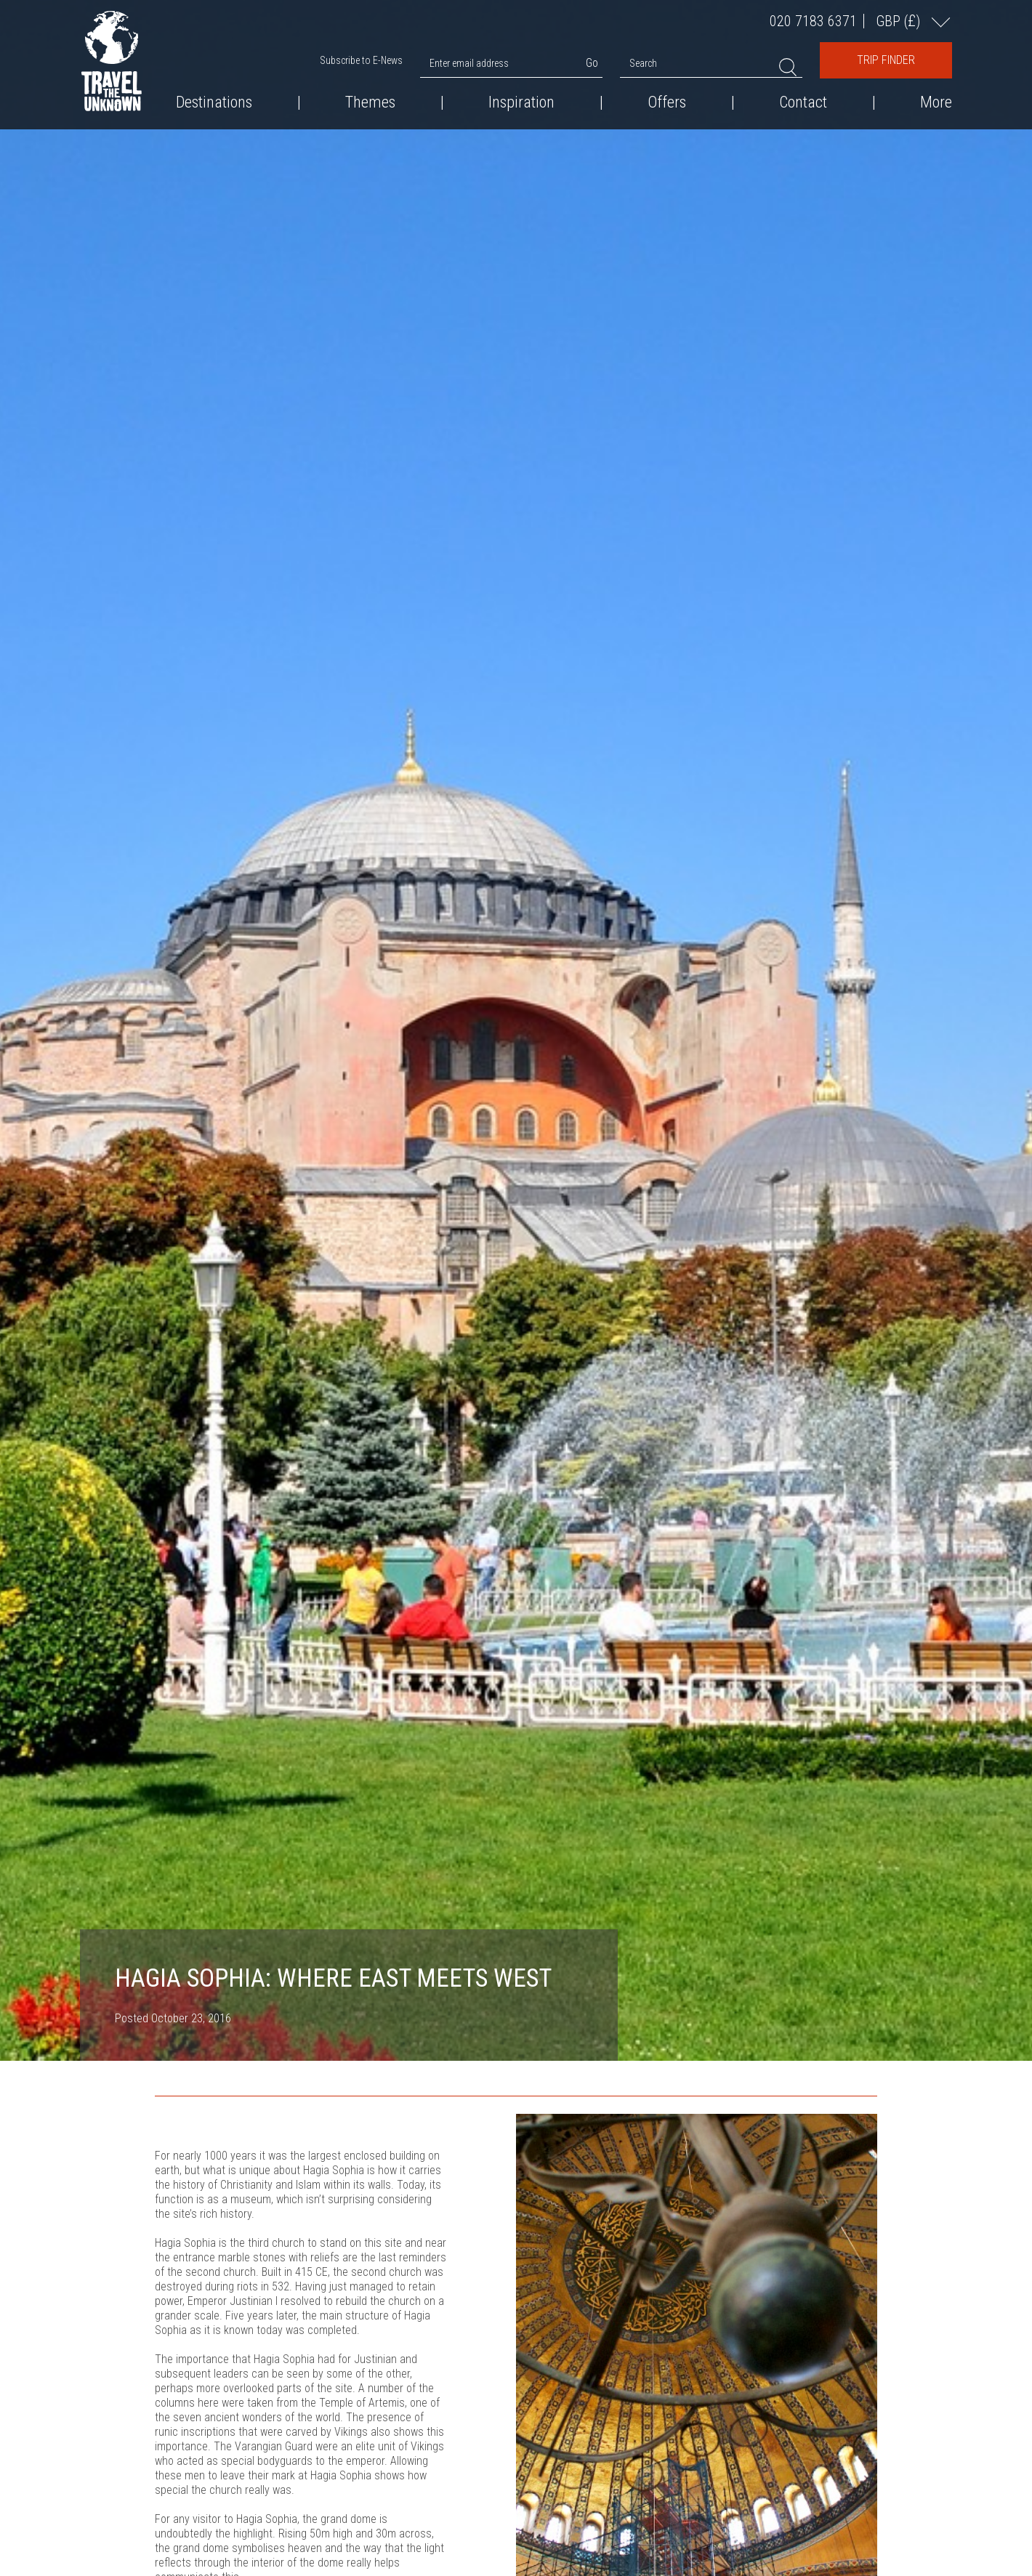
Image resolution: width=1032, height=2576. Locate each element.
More (936, 102)
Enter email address (469, 63)
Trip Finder (886, 60)
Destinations (214, 102)
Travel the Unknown (111, 61)
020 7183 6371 (813, 21)
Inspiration (521, 102)
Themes (370, 102)
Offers (667, 102)
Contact (803, 102)
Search (643, 63)
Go (592, 63)
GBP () (900, 21)
